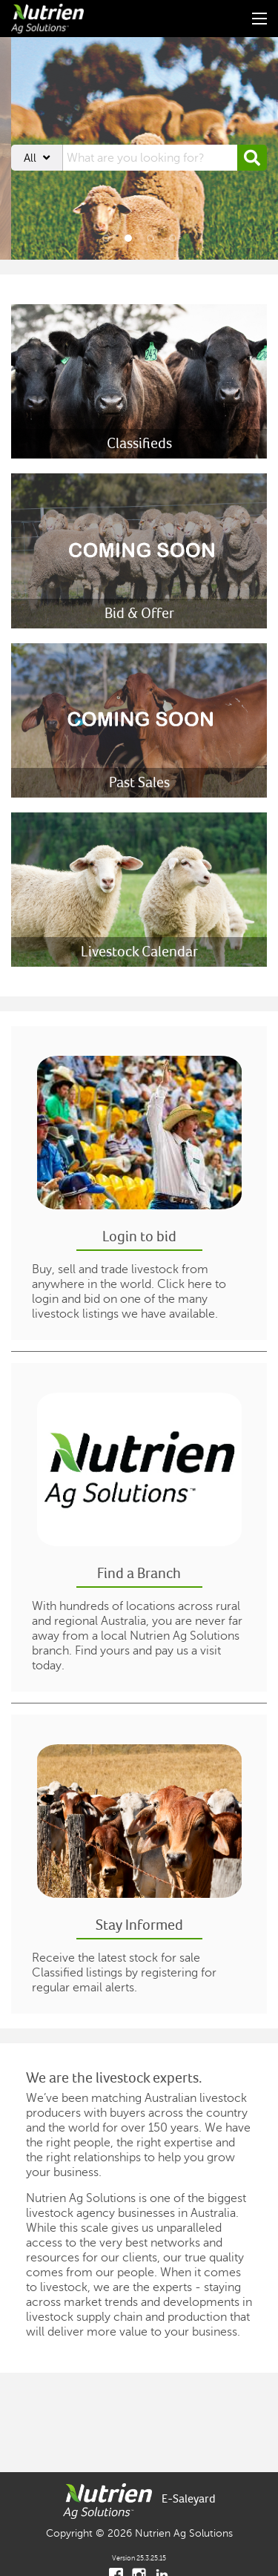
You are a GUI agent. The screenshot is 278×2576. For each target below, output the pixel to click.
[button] (252, 158)
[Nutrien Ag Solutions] (51, 18)
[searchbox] (150, 158)
